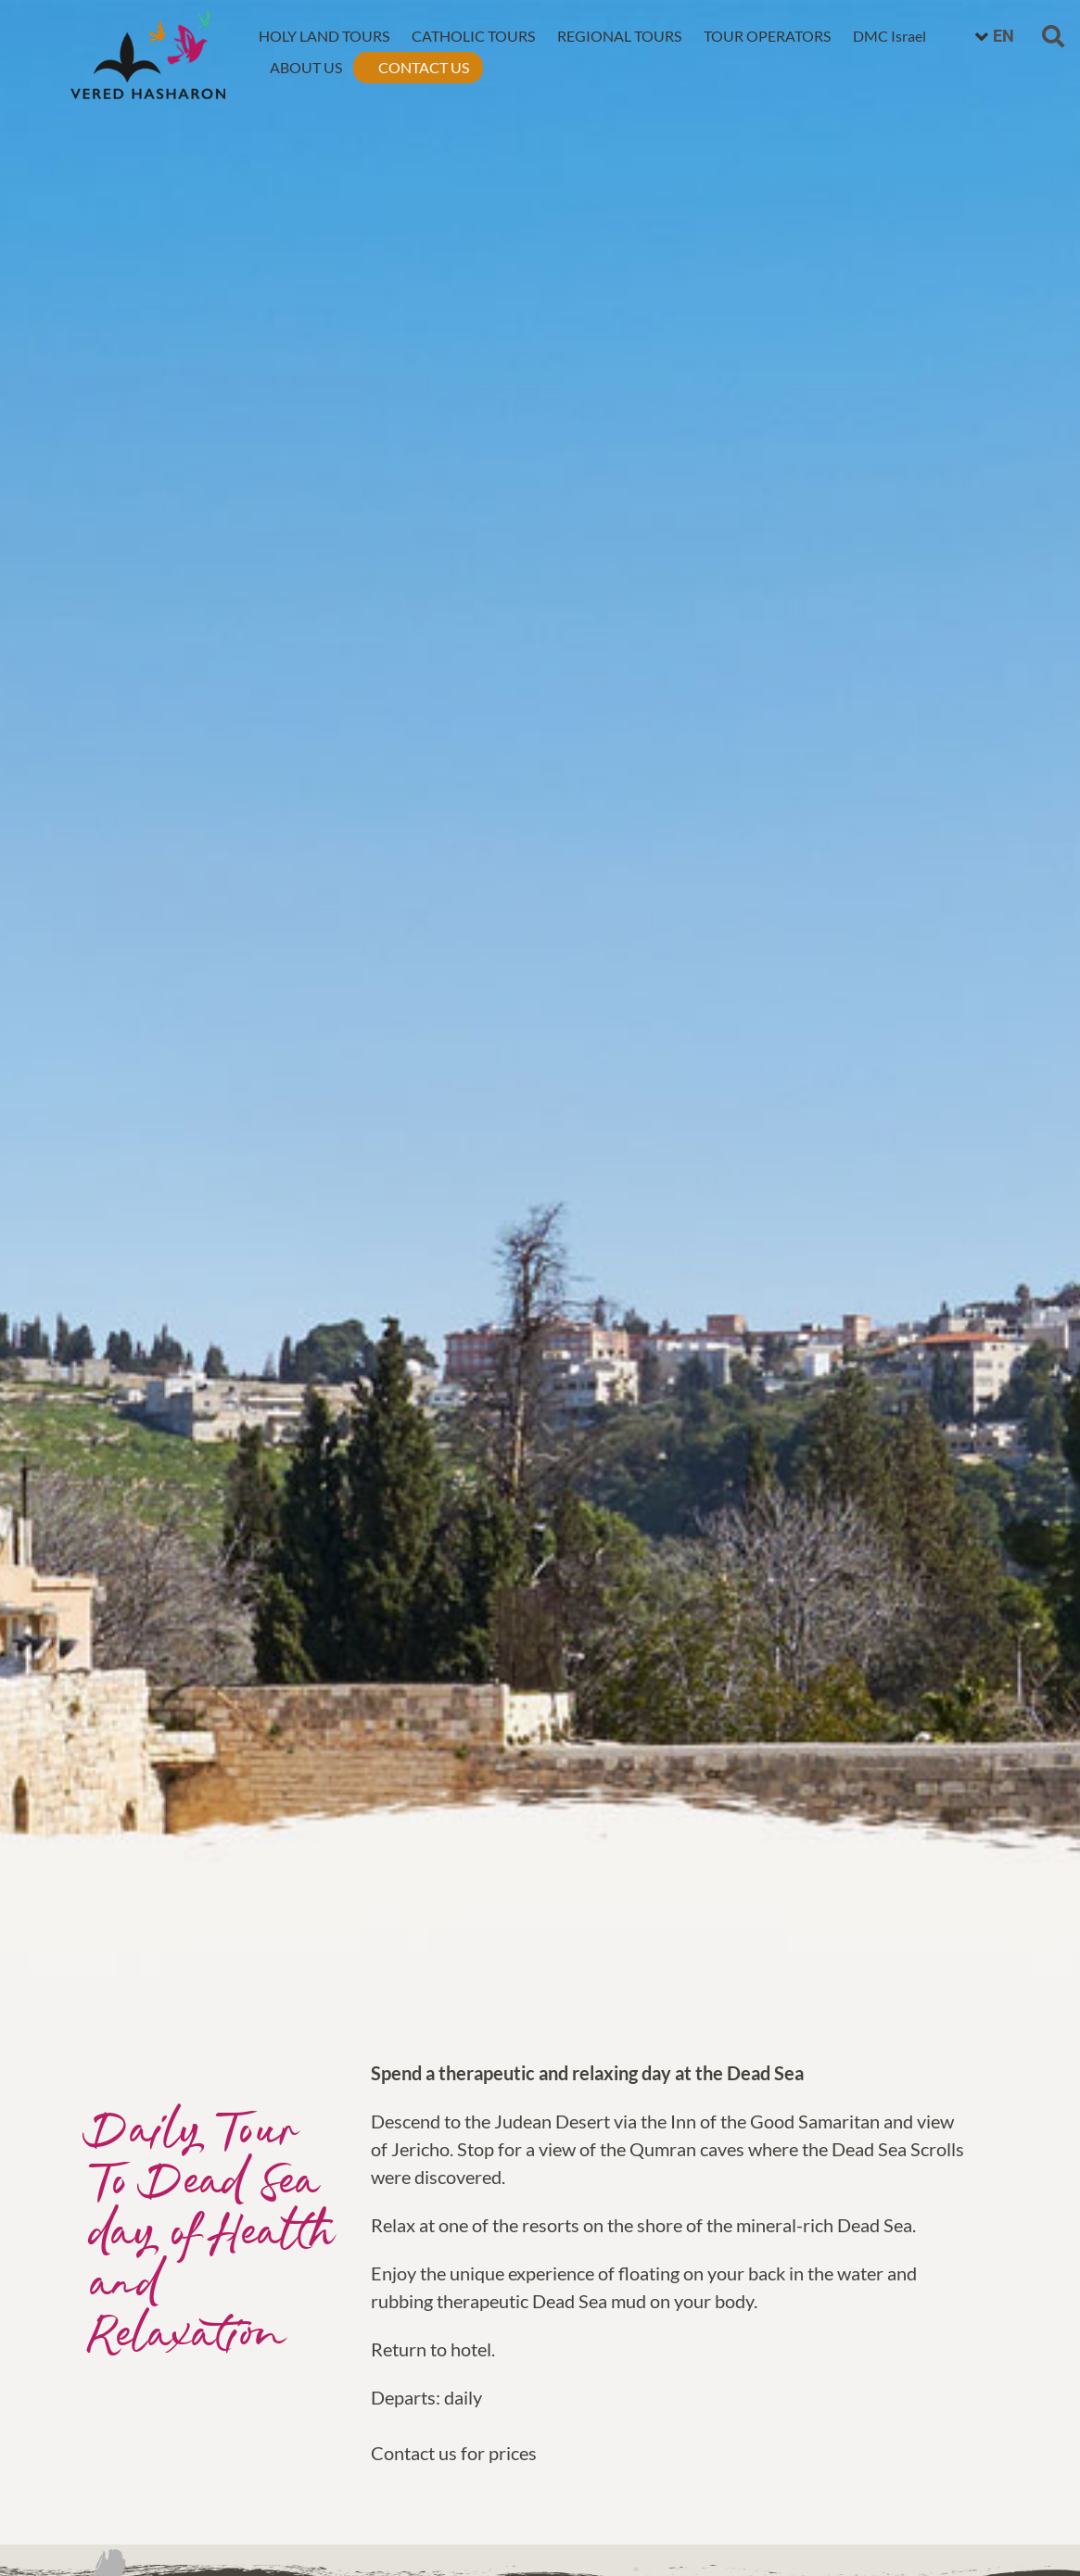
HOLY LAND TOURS (324, 35)
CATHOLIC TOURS (473, 35)
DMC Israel (889, 35)
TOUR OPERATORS (767, 35)
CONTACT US (423, 67)
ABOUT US (306, 67)
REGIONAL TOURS (619, 35)
